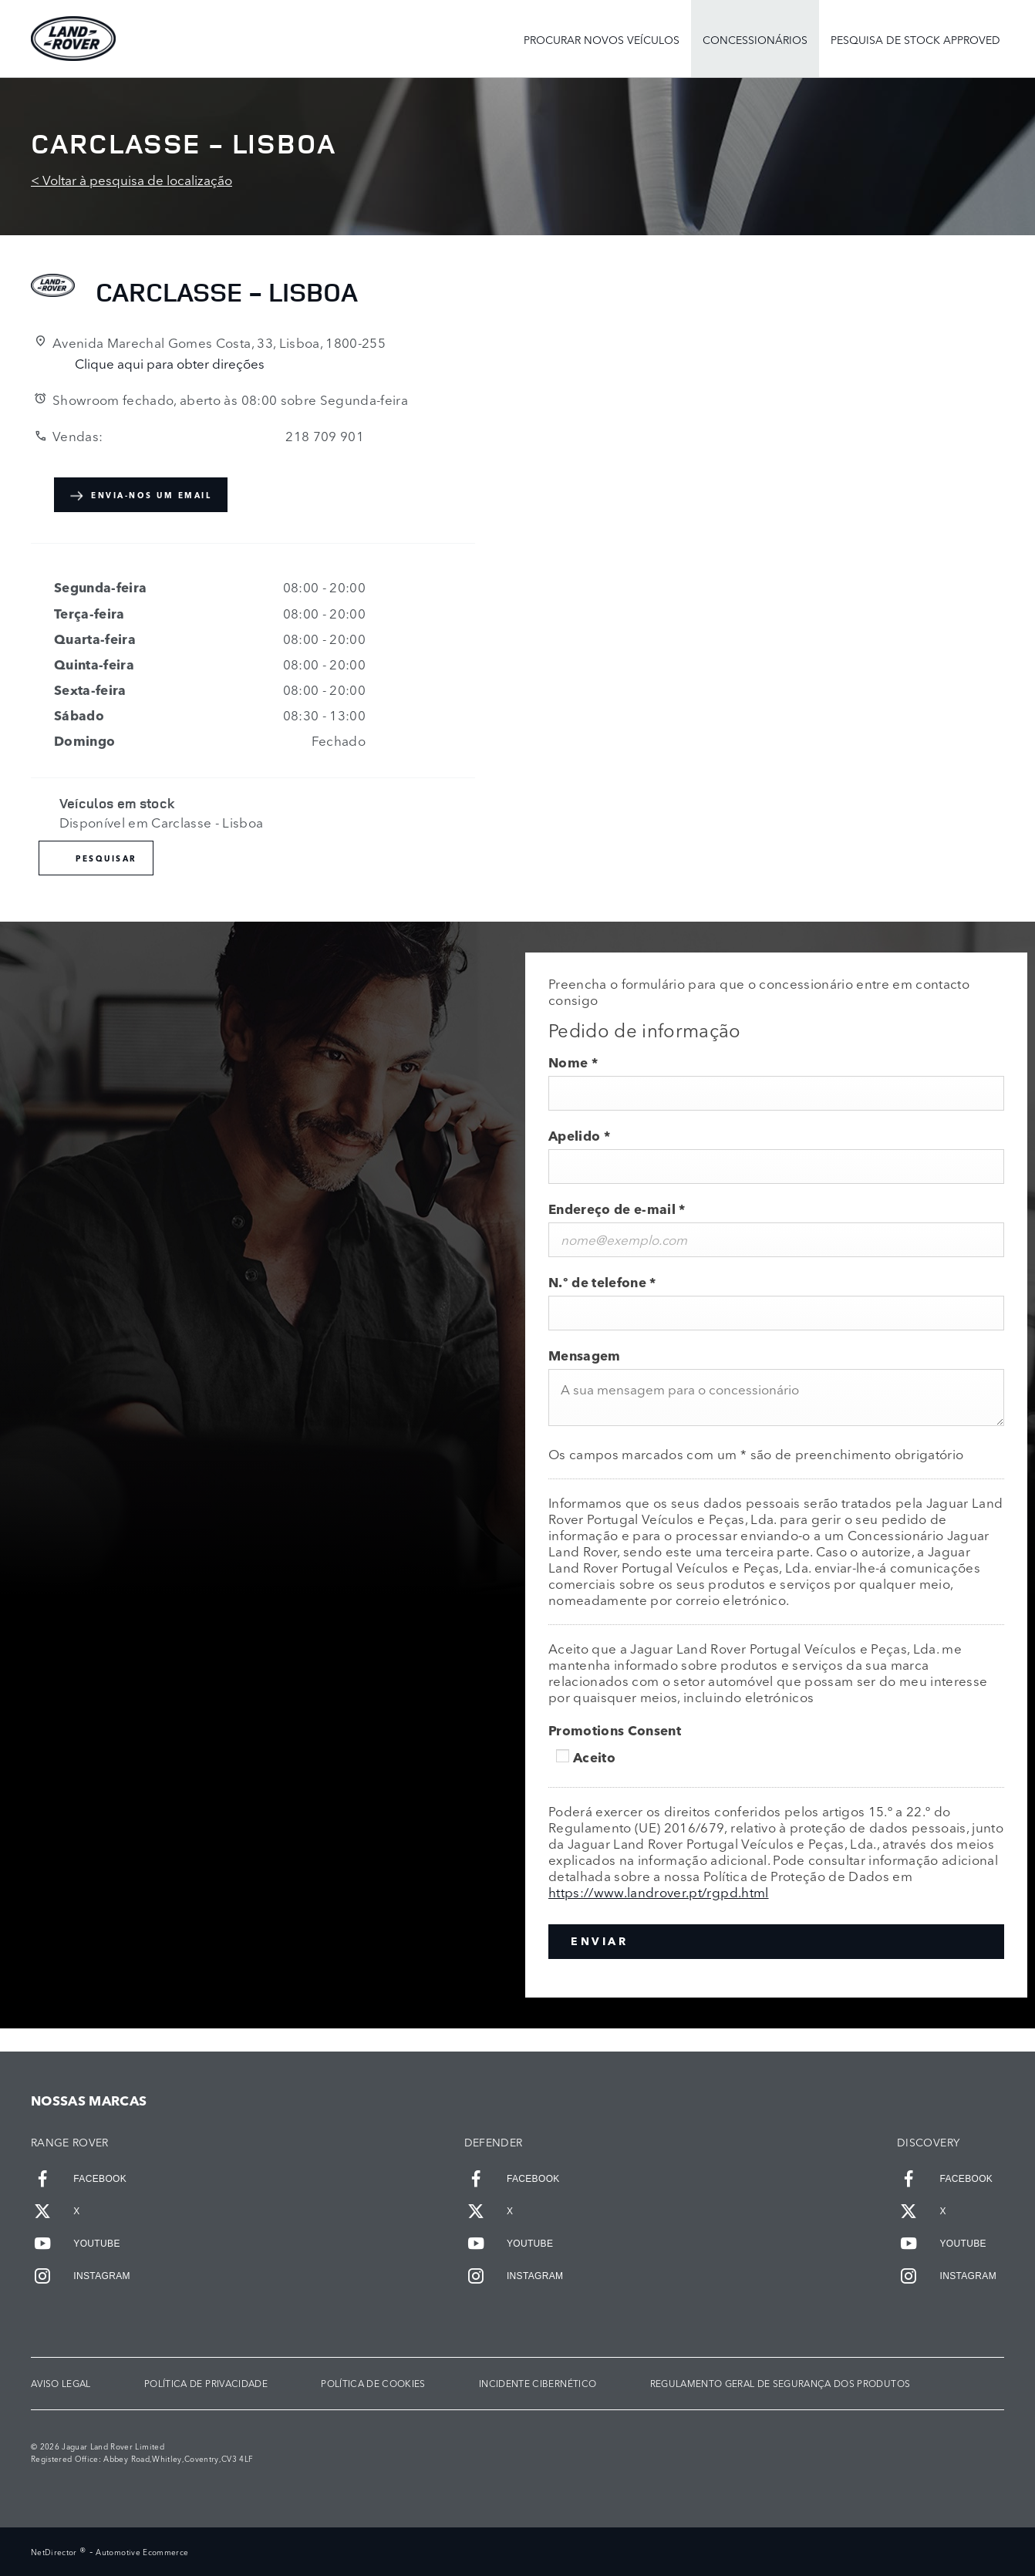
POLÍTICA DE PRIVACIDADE (206, 2383)
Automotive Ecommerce (142, 2552)
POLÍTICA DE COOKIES (373, 2383)
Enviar (599, 1941)
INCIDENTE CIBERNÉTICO (537, 2383)
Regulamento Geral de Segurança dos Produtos (780, 2383)
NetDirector (55, 2552)
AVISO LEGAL (61, 2383)
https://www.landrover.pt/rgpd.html (658, 1892)
